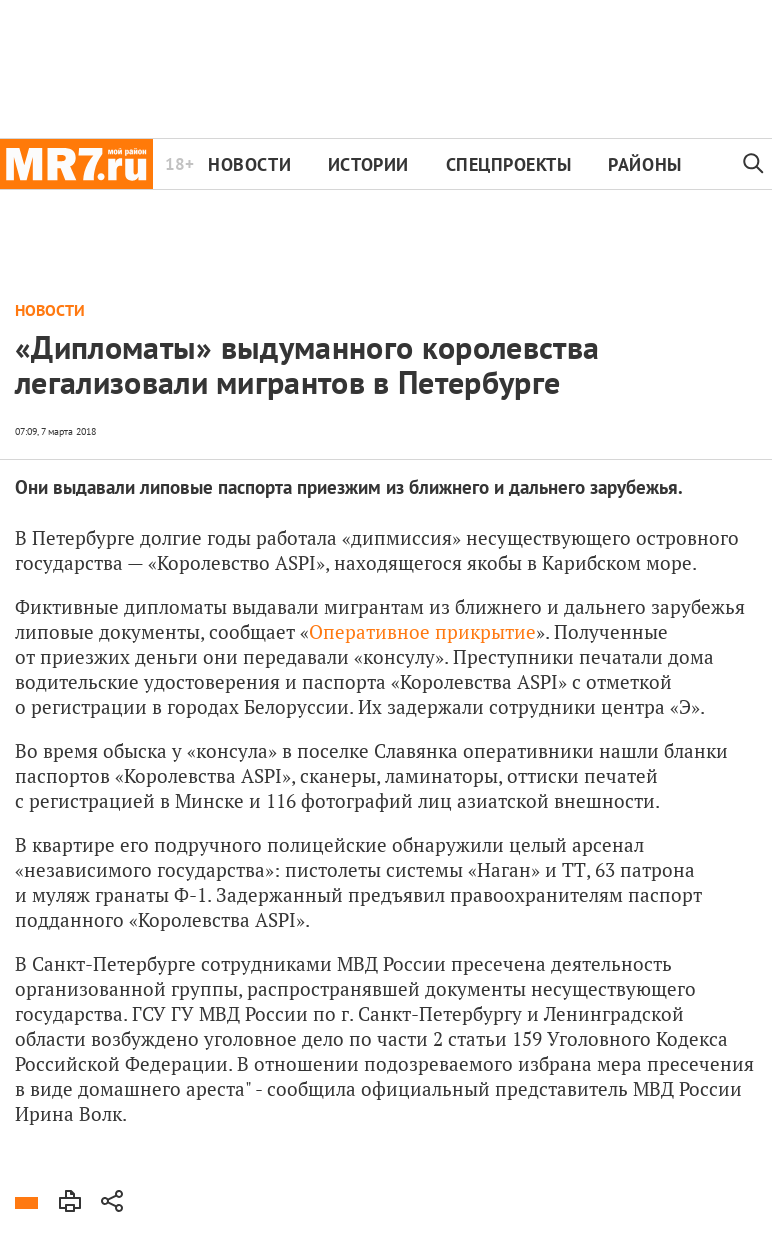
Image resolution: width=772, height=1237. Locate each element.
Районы (644, 164)
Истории (368, 164)
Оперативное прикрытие (422, 631)
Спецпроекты (509, 164)
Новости (249, 164)
